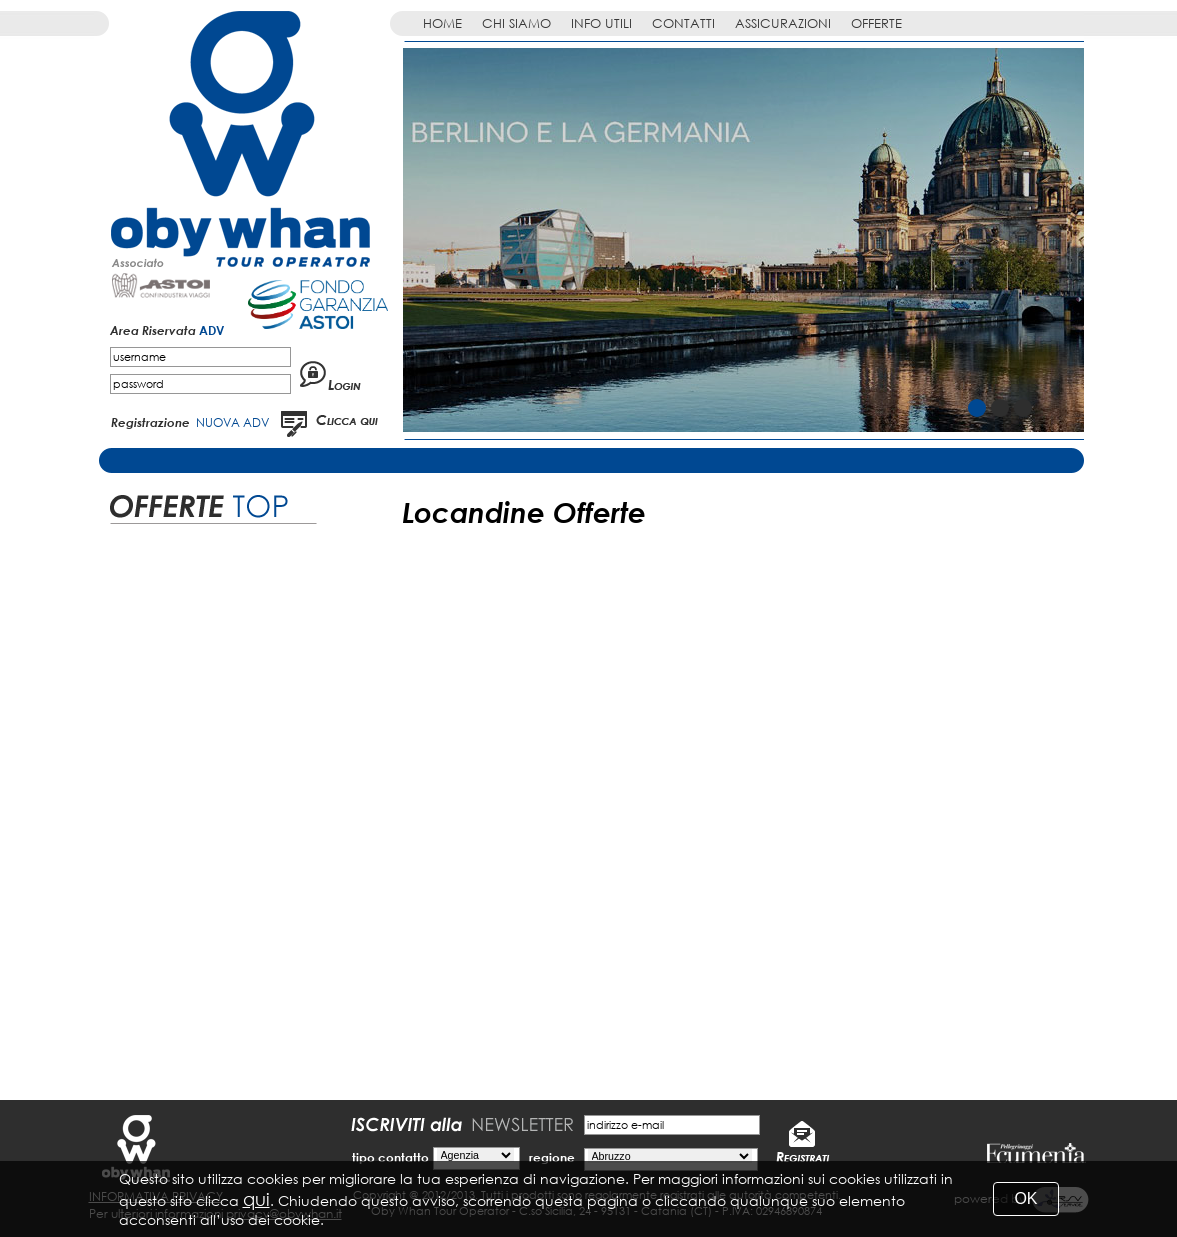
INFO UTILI (601, 23)
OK (1025, 1198)
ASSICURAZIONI (783, 23)
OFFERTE (876, 23)
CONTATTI (683, 23)
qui (256, 1199)
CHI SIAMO (516, 23)
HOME (442, 23)
